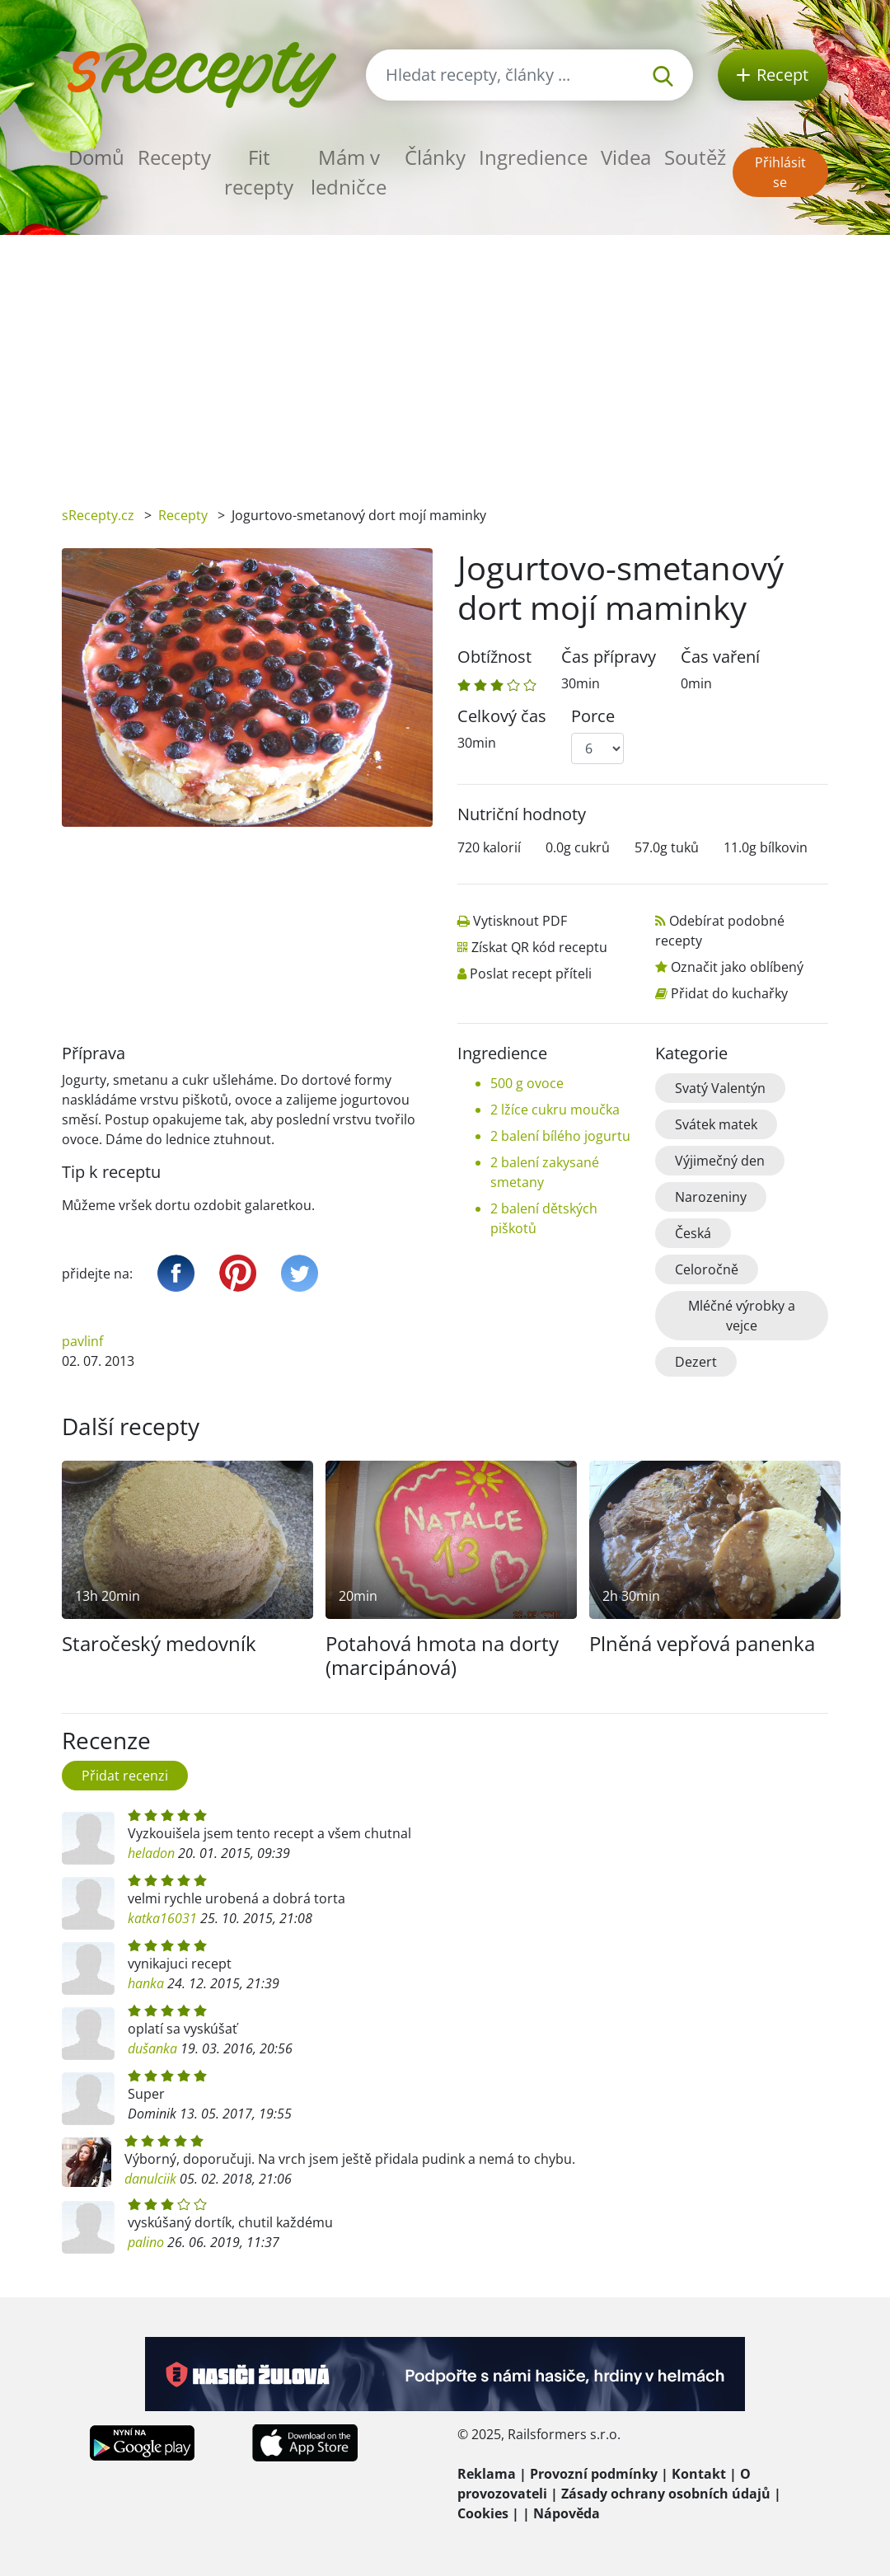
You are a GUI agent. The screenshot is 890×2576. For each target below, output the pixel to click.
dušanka (152, 2048)
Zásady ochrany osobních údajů (666, 2494)
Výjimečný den (720, 1161)
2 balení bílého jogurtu (560, 1136)
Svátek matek (716, 1124)
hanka (146, 1983)
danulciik (150, 2179)
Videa (626, 157)
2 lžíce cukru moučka (555, 1109)
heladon (151, 1853)
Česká (693, 1233)
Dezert (696, 1362)
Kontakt (699, 2474)
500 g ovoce (527, 1083)
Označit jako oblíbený (737, 967)
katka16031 (162, 1918)
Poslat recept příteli (531, 973)
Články (435, 157)
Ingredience (533, 157)
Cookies (482, 2513)
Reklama (486, 2474)
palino (146, 2242)
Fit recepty (258, 171)
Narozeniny (711, 1197)
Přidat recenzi (125, 1776)
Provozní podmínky (594, 2474)
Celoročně (706, 1269)
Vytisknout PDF (520, 921)
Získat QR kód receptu (539, 947)
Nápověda (566, 2513)
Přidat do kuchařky (729, 993)
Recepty (174, 157)
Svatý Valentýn (720, 1088)
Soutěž (695, 157)
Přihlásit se (780, 172)
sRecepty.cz (98, 515)
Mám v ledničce (348, 171)
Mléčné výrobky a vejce (741, 1316)
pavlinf (82, 1341)
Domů (96, 157)
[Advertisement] (445, 358)
